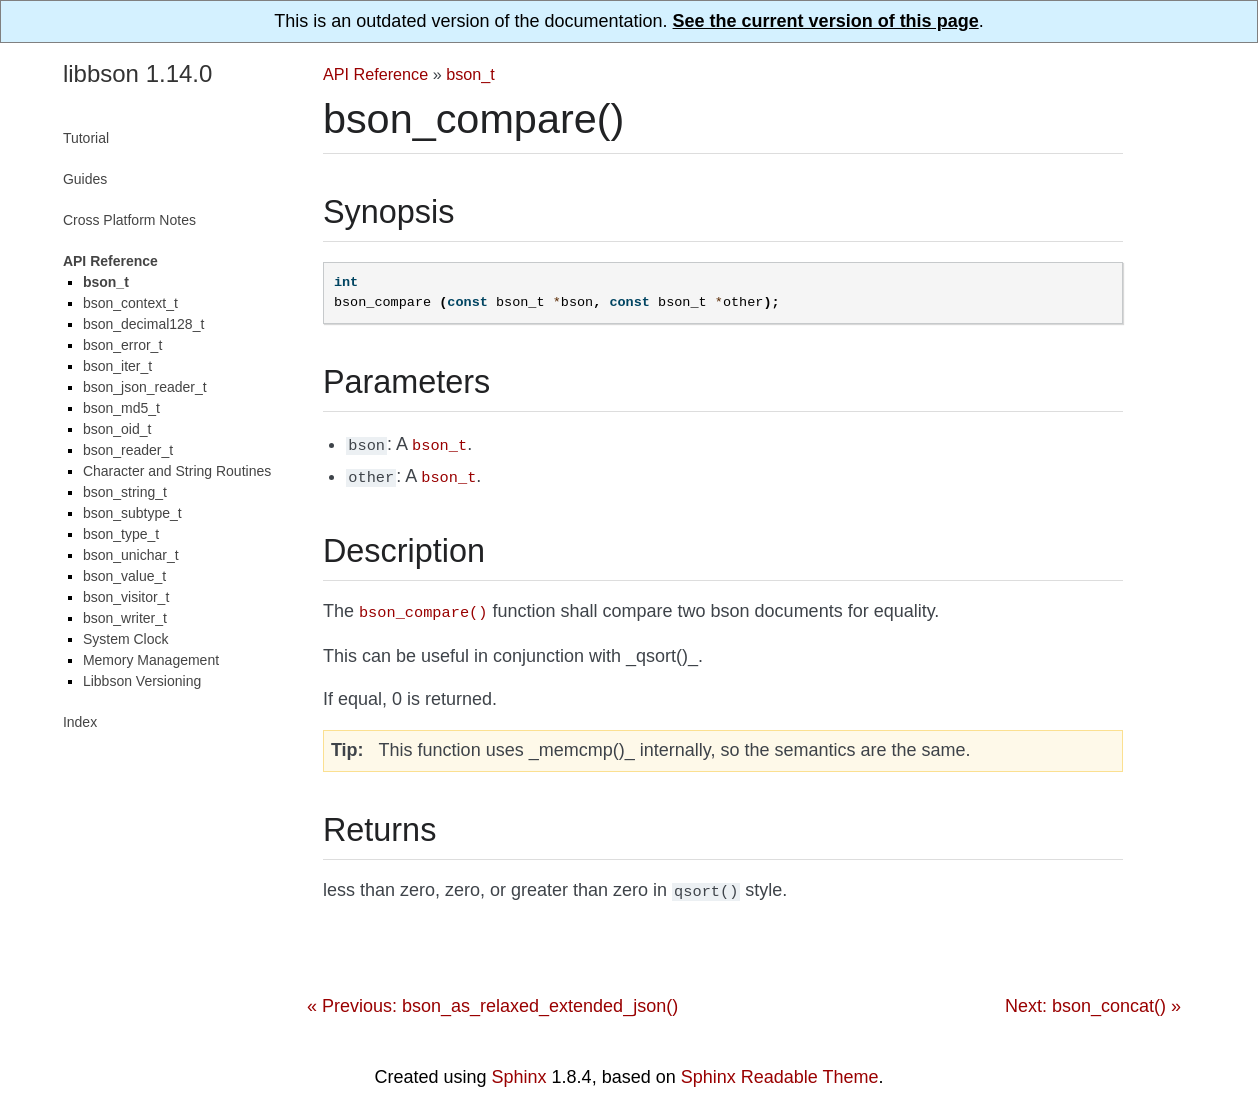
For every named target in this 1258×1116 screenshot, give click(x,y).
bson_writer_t (125, 618)
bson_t (470, 74)
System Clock (126, 639)
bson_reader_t (128, 450)
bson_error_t (122, 345)
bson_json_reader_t (145, 387)
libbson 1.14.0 (137, 73)
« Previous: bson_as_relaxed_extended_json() (492, 998)
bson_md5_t (121, 408)
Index (80, 722)
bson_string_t (125, 492)
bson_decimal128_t (143, 324)
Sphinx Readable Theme (780, 1069)
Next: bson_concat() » (1093, 998)
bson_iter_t (117, 366)
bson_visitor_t (126, 597)
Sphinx (519, 1069)
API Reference (375, 74)
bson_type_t (121, 534)
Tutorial (86, 138)
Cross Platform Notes (129, 220)
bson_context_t (130, 303)
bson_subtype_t (132, 513)
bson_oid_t (117, 429)
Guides (85, 179)
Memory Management (151, 660)
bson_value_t (124, 576)
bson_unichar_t (131, 555)
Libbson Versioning (142, 681)
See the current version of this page (826, 21)
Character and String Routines (177, 471)
